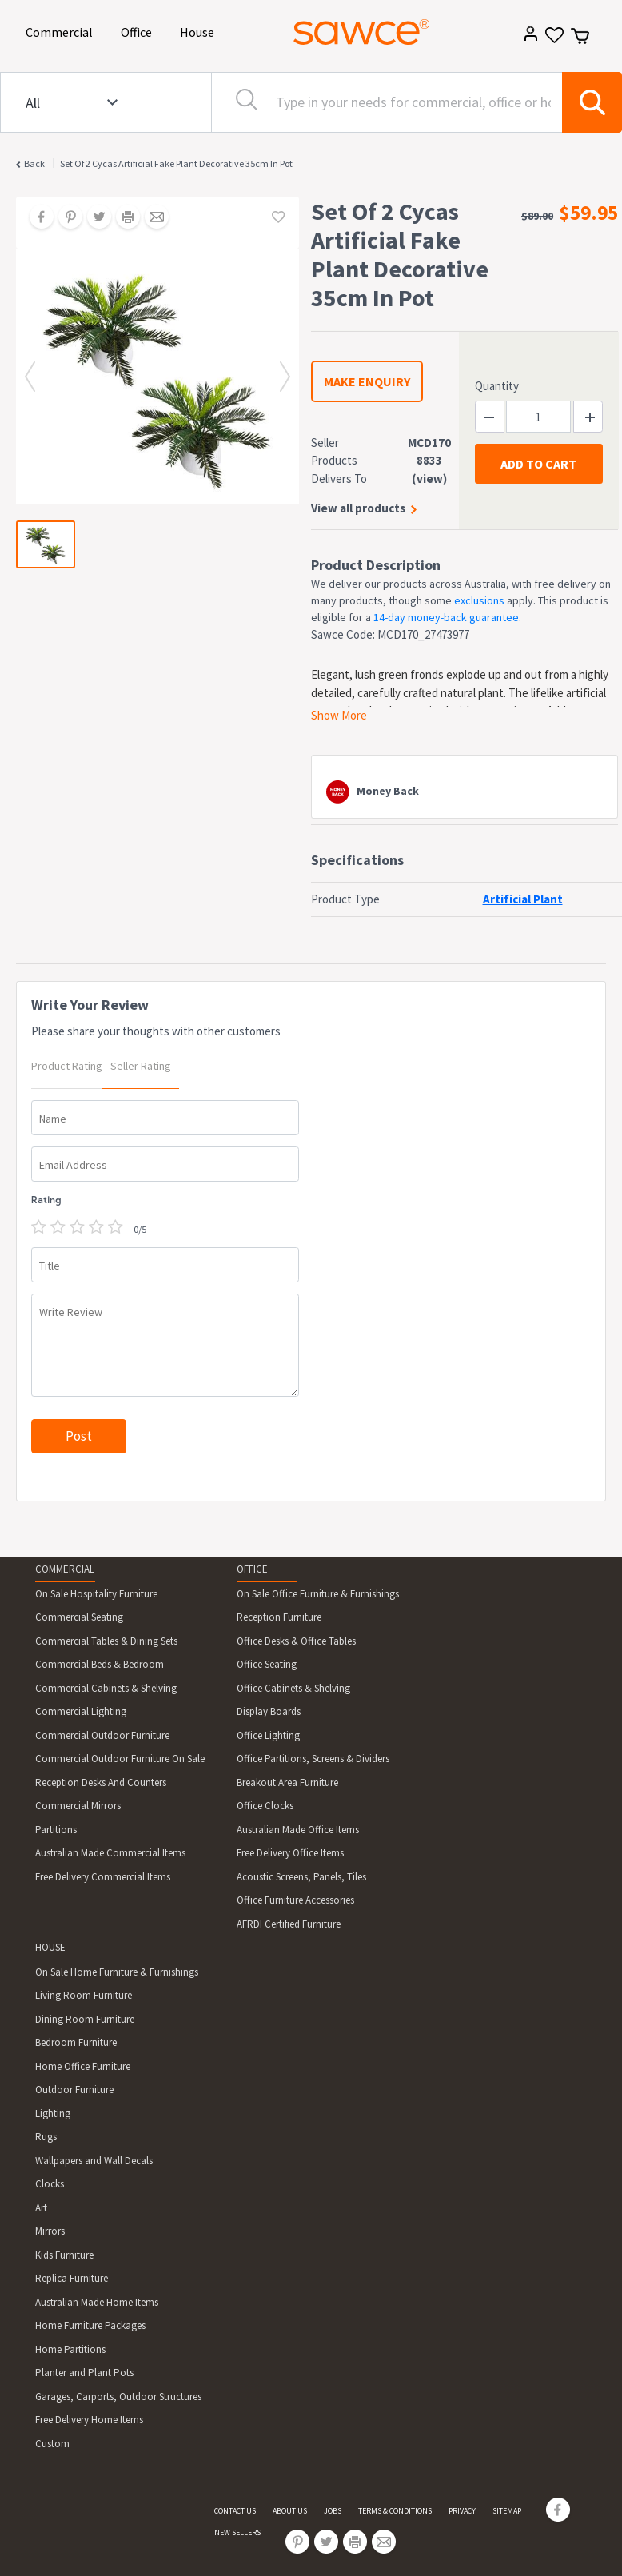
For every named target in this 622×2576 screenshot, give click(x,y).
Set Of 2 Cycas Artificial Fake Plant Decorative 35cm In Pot (176, 163)
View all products (358, 508)
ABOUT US (290, 2511)
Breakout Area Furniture (287, 1782)
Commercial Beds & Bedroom (99, 1664)
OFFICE (252, 1569)
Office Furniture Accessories (295, 1900)
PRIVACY (462, 2511)
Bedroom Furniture (76, 2042)
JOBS (332, 2511)
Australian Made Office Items (298, 1829)
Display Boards (269, 1711)
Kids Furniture (64, 2255)
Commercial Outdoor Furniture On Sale (120, 1758)
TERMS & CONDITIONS (395, 2511)
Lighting (52, 2113)
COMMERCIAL (64, 1569)
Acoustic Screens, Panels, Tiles (301, 1877)
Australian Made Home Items (96, 2302)
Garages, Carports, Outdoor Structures (118, 2396)
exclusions (479, 600)
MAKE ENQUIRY (367, 381)
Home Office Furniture (82, 2066)
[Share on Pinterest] (64, 218)
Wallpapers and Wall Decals (94, 2160)
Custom (52, 2443)
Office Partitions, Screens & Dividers (313, 1758)
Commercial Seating (79, 1617)
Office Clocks (265, 1805)
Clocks (49, 2184)
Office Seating (267, 1664)
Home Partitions (70, 2349)
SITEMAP (506, 2511)
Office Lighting (268, 1735)
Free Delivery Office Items (290, 1853)
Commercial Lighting (80, 1711)
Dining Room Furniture (84, 2019)
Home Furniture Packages (90, 2325)
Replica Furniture (71, 2278)
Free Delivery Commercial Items (102, 1877)
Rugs (46, 2136)
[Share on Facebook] (36, 218)
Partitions (56, 1829)
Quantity (497, 385)
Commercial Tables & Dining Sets (106, 1641)
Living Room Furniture (83, 1995)
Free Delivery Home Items (89, 2419)
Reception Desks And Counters (100, 1782)
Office (139, 31)
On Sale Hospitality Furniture (96, 1594)
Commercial (62, 31)
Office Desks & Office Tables (296, 1641)
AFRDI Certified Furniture (289, 1924)
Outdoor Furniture (74, 2089)
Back (34, 163)
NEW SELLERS (237, 2532)
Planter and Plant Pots (84, 2372)
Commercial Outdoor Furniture (102, 1735)
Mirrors (50, 2231)
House (200, 31)
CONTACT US (235, 2511)
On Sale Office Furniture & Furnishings (318, 1594)
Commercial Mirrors (78, 1805)
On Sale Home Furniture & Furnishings (116, 1972)
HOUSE (50, 1947)
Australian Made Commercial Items (110, 1853)
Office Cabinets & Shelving (293, 1688)
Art (41, 2208)
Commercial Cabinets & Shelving (106, 1688)
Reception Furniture (279, 1617)
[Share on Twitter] (93, 218)
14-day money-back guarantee (446, 617)
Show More (339, 715)
